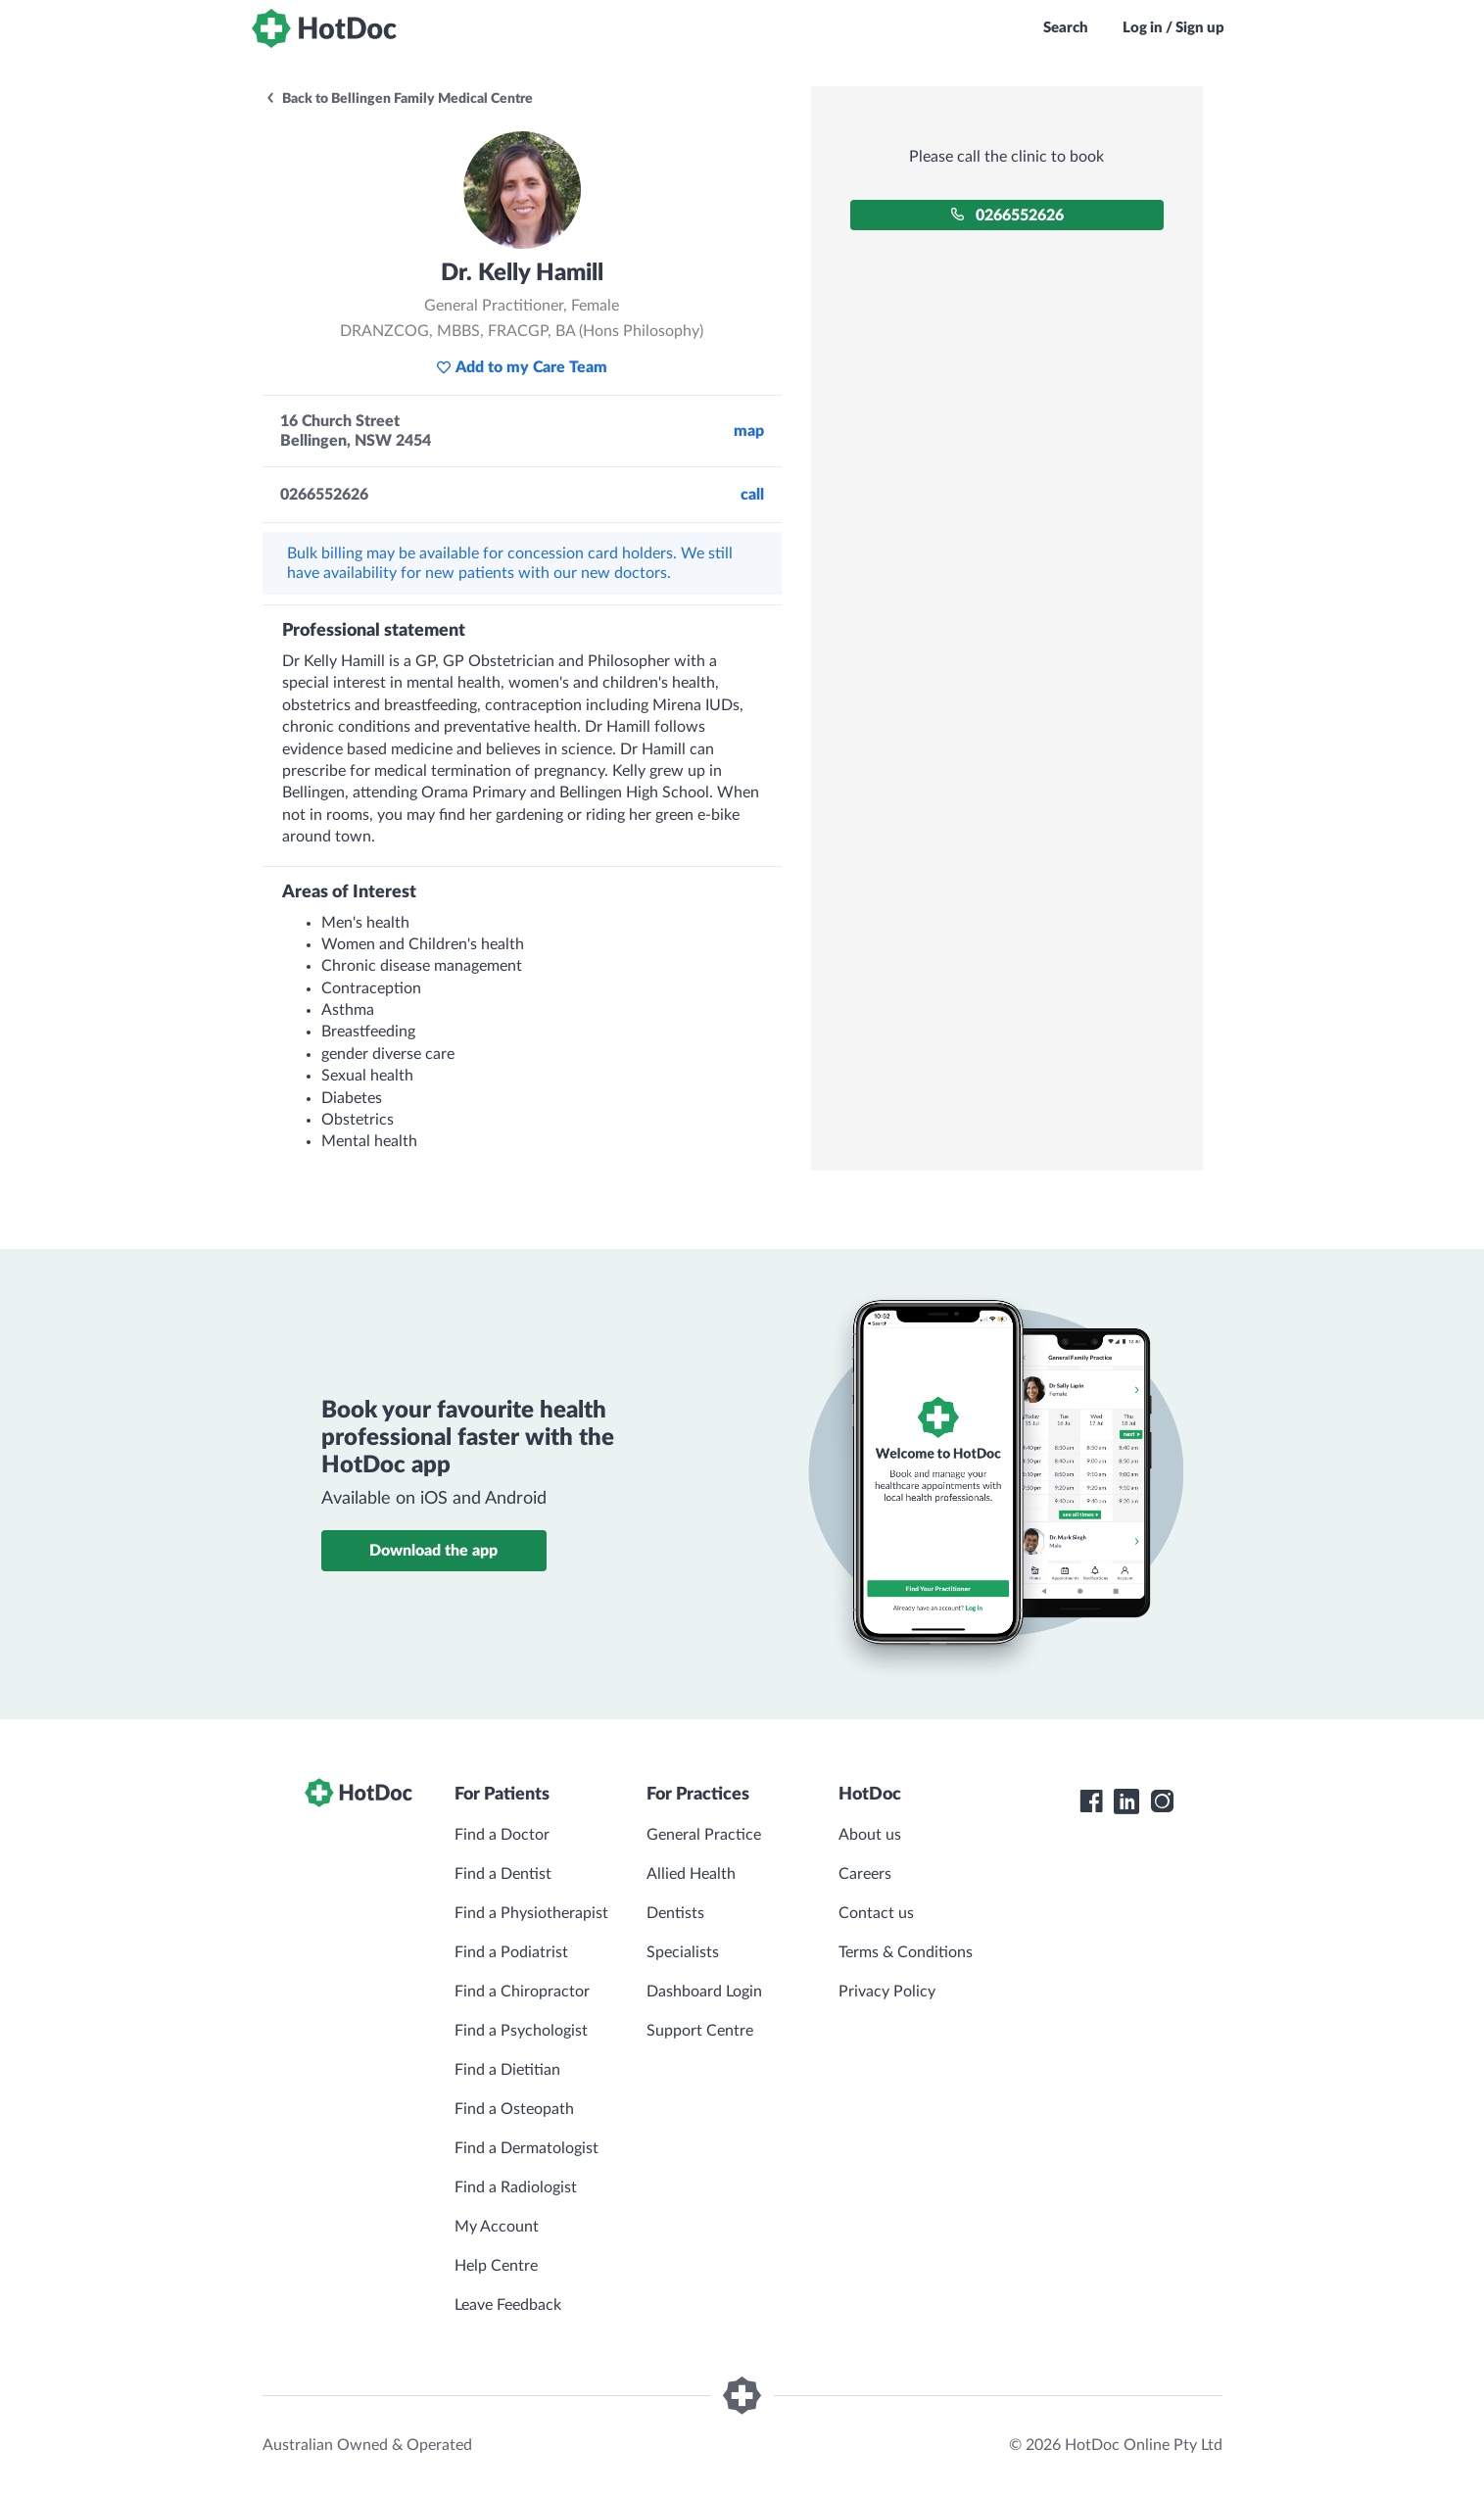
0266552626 (1007, 215)
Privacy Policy (886, 1991)
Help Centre (496, 2266)
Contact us (876, 1913)
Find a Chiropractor (522, 1991)
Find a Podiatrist (511, 1952)
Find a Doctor (502, 1835)
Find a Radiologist (516, 2187)
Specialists (682, 1952)
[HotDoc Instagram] (1161, 1801)
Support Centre (699, 2031)
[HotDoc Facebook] (1091, 1801)
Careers (864, 1874)
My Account (497, 2226)
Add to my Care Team (521, 367)
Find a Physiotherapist (531, 1913)
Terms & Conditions (905, 1952)
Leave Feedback (508, 2305)
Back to (398, 99)
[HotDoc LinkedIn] (1126, 1801)
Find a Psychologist (521, 2031)
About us (869, 1835)
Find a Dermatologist (526, 2148)
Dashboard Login (704, 1991)
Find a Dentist (503, 1874)
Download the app (433, 1551)
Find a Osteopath (514, 2109)
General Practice (703, 1835)
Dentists (675, 1913)
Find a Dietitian (507, 2070)
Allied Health (691, 1874)
